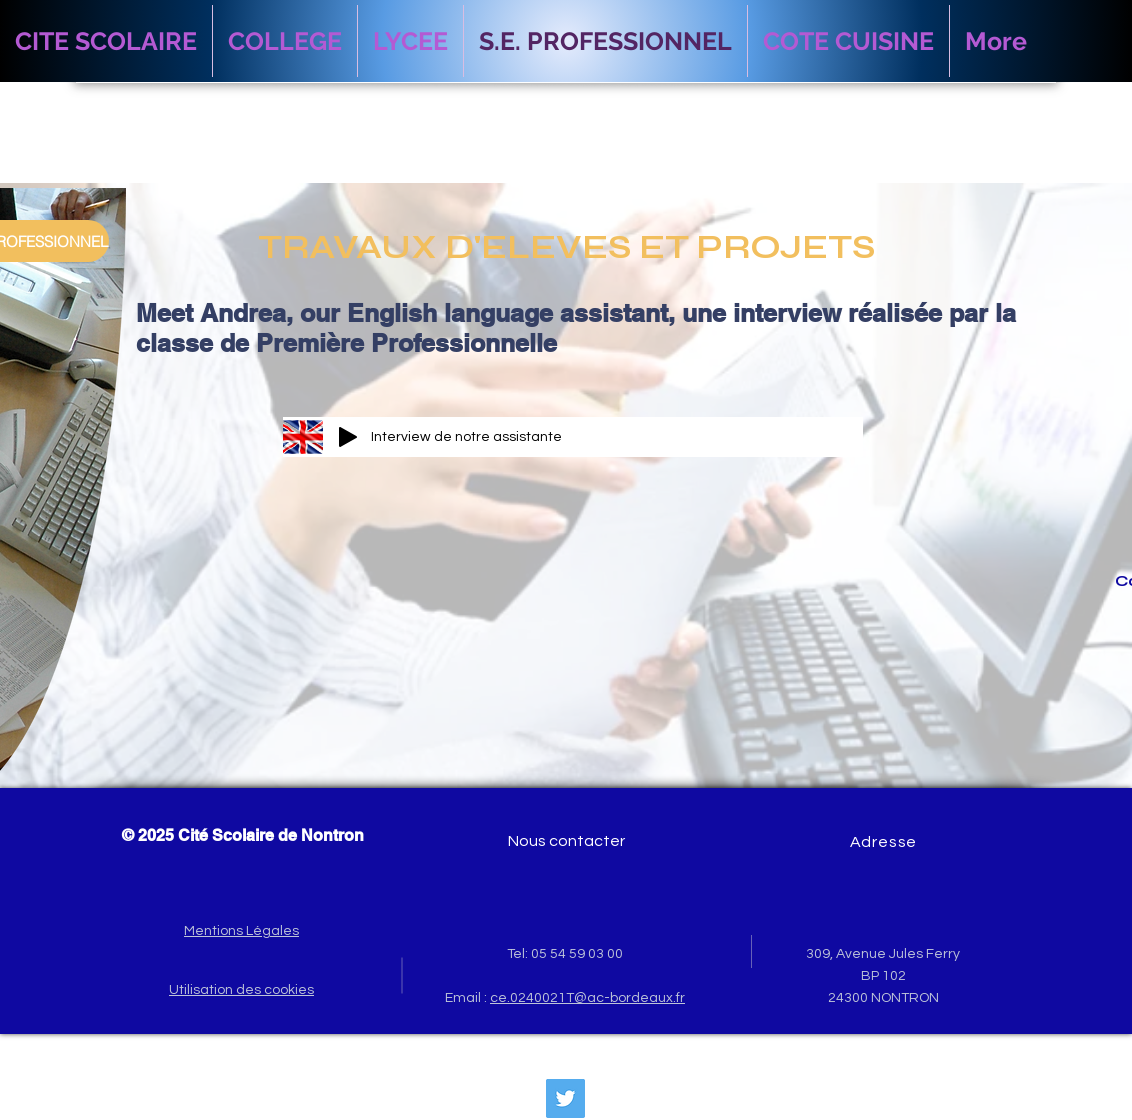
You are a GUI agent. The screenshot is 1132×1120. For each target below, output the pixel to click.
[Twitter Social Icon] (565, 1098)
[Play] (348, 437)
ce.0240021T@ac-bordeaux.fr (587, 998)
